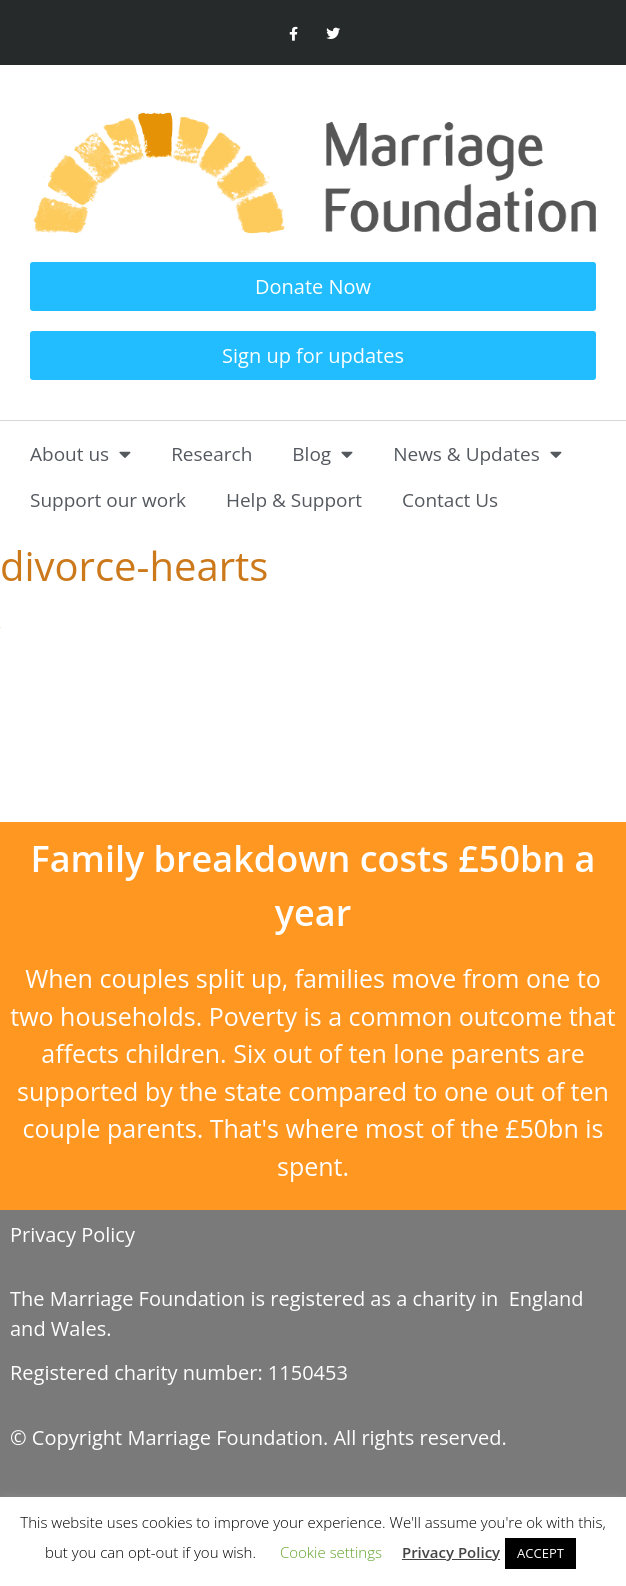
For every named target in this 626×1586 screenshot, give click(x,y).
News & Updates (477, 453)
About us (80, 453)
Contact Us (450, 500)
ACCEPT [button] (540, 1553)
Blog (322, 453)
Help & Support (294, 500)
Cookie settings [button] (331, 1552)
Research (211, 454)
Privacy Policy (72, 1234)
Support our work (108, 500)
